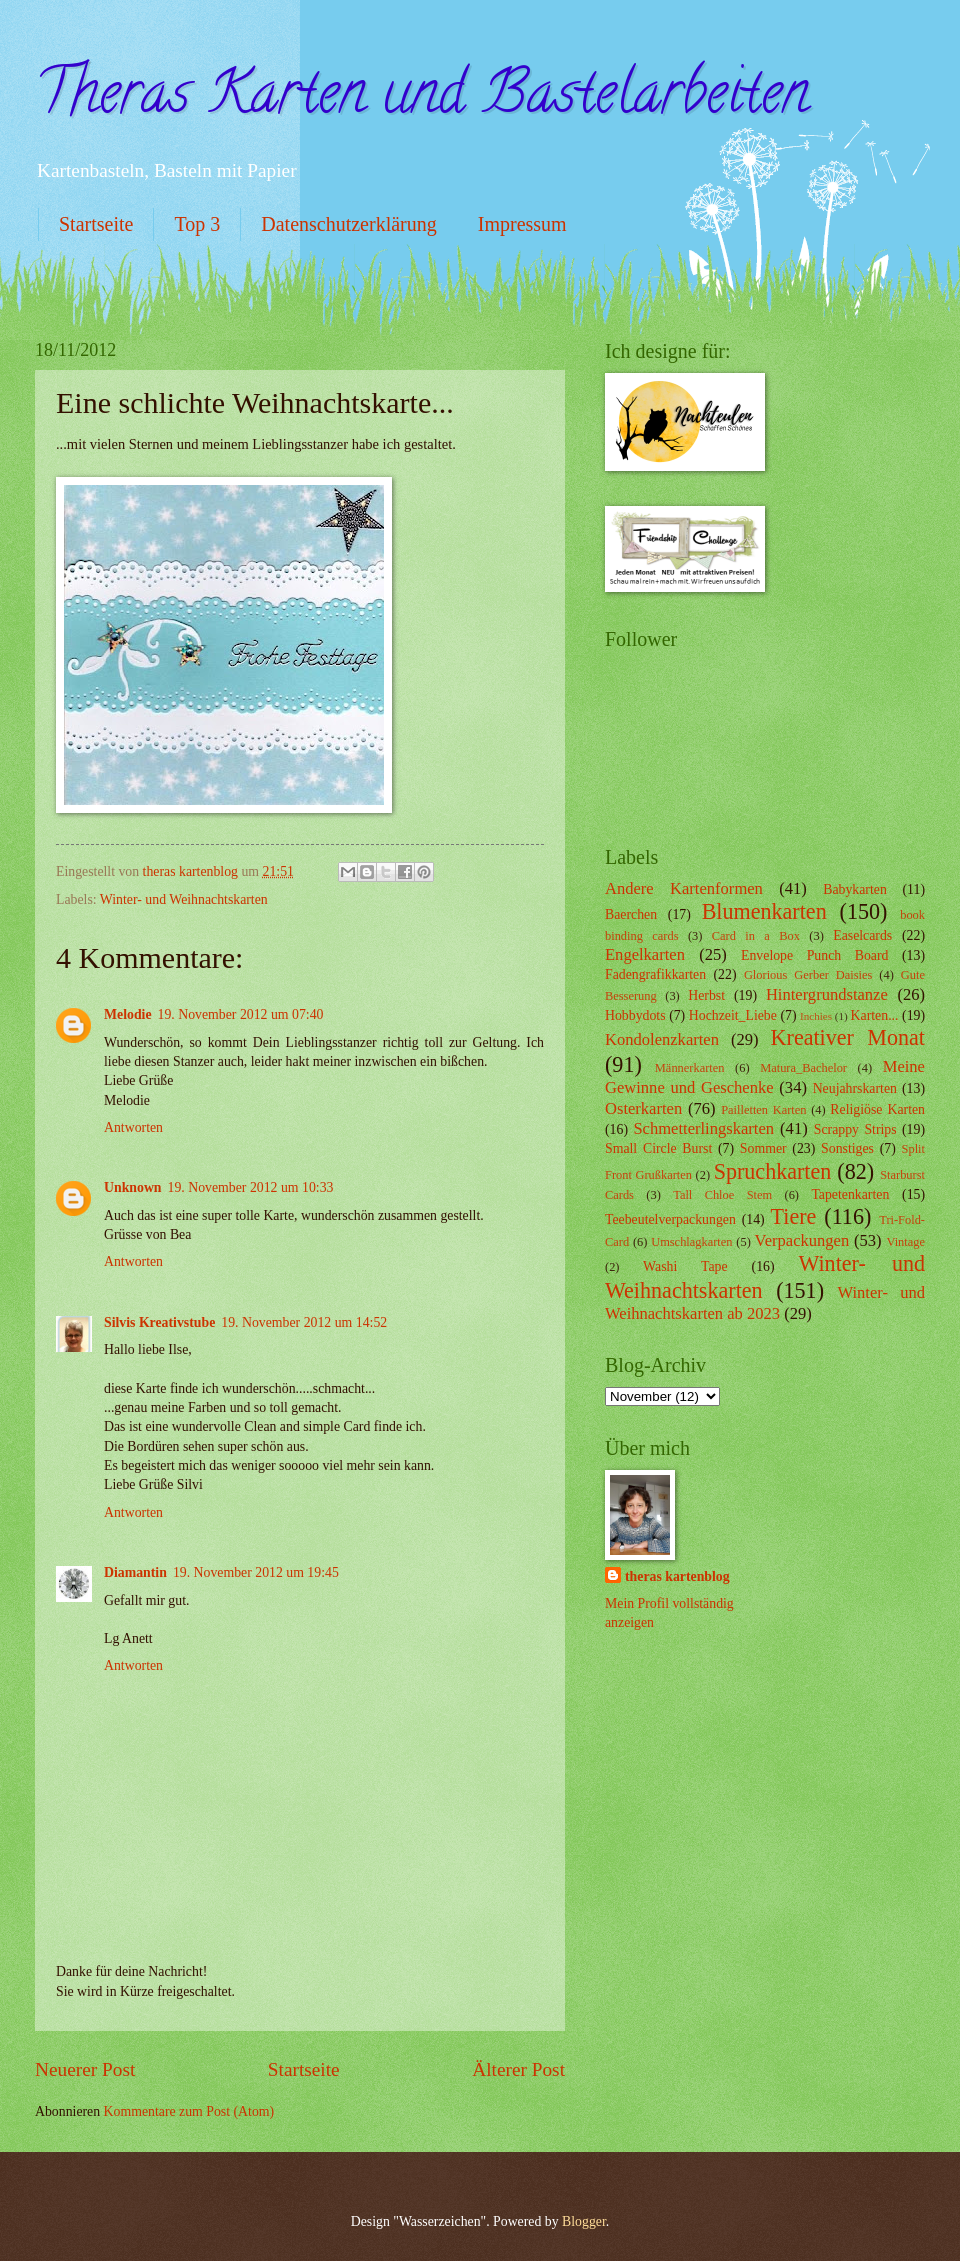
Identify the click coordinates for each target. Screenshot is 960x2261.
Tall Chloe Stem (722, 1195)
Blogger (584, 2221)
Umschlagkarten (691, 1242)
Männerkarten (690, 1068)
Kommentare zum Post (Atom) (189, 2111)
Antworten (133, 1127)
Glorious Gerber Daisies (808, 975)
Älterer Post (518, 2069)
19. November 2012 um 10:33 (251, 1187)
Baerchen (631, 914)
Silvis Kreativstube (159, 1322)
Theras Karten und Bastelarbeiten (422, 99)
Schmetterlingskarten (703, 1128)
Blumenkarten (764, 911)
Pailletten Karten (763, 1110)
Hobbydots (635, 1015)
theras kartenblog (677, 1576)
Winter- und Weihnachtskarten (184, 899)
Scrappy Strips (855, 1129)
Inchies (816, 1016)
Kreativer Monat (848, 1037)
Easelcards (862, 935)
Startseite (96, 224)
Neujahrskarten (855, 1088)
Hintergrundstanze (827, 994)
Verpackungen (802, 1240)
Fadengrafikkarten (655, 974)
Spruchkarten (773, 1171)
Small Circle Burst (658, 1148)
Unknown (133, 1187)
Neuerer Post (85, 2069)
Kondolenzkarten (662, 1039)
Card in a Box (756, 936)
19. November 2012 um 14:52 (304, 1322)
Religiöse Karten (877, 1109)
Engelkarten (645, 954)
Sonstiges (847, 1148)
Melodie (128, 1014)
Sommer (763, 1148)
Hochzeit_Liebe (733, 1015)
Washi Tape (685, 1266)
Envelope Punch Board (814, 955)
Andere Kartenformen (684, 888)
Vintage (905, 1242)
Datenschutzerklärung (348, 224)
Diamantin (135, 1572)
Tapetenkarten (850, 1194)
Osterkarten (643, 1108)
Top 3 (197, 224)
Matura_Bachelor (803, 1068)
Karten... (875, 1015)
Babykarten (855, 889)
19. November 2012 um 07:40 (241, 1014)
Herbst (706, 995)
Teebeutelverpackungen (670, 1219)
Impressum (522, 224)
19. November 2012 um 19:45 (256, 1572)
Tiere (794, 1216)
